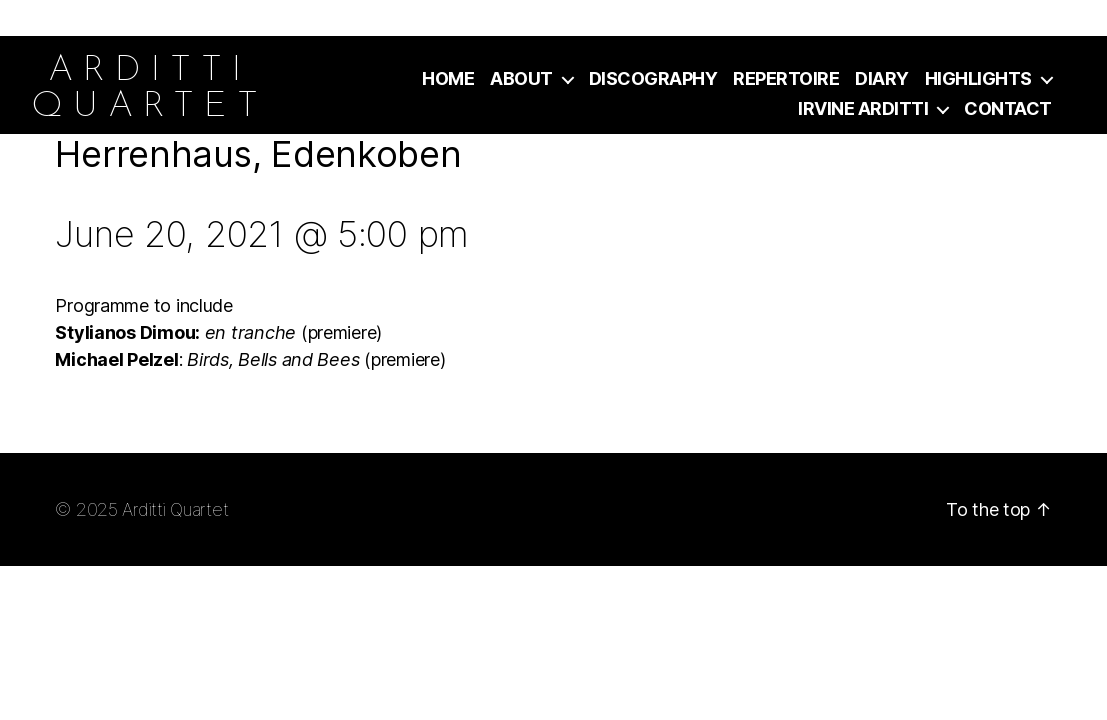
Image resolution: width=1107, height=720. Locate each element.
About (521, 78)
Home (448, 78)
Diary (882, 78)
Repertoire (786, 78)
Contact (1008, 108)
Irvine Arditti (863, 108)
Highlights (978, 78)
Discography (653, 78)
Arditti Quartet (175, 509)
